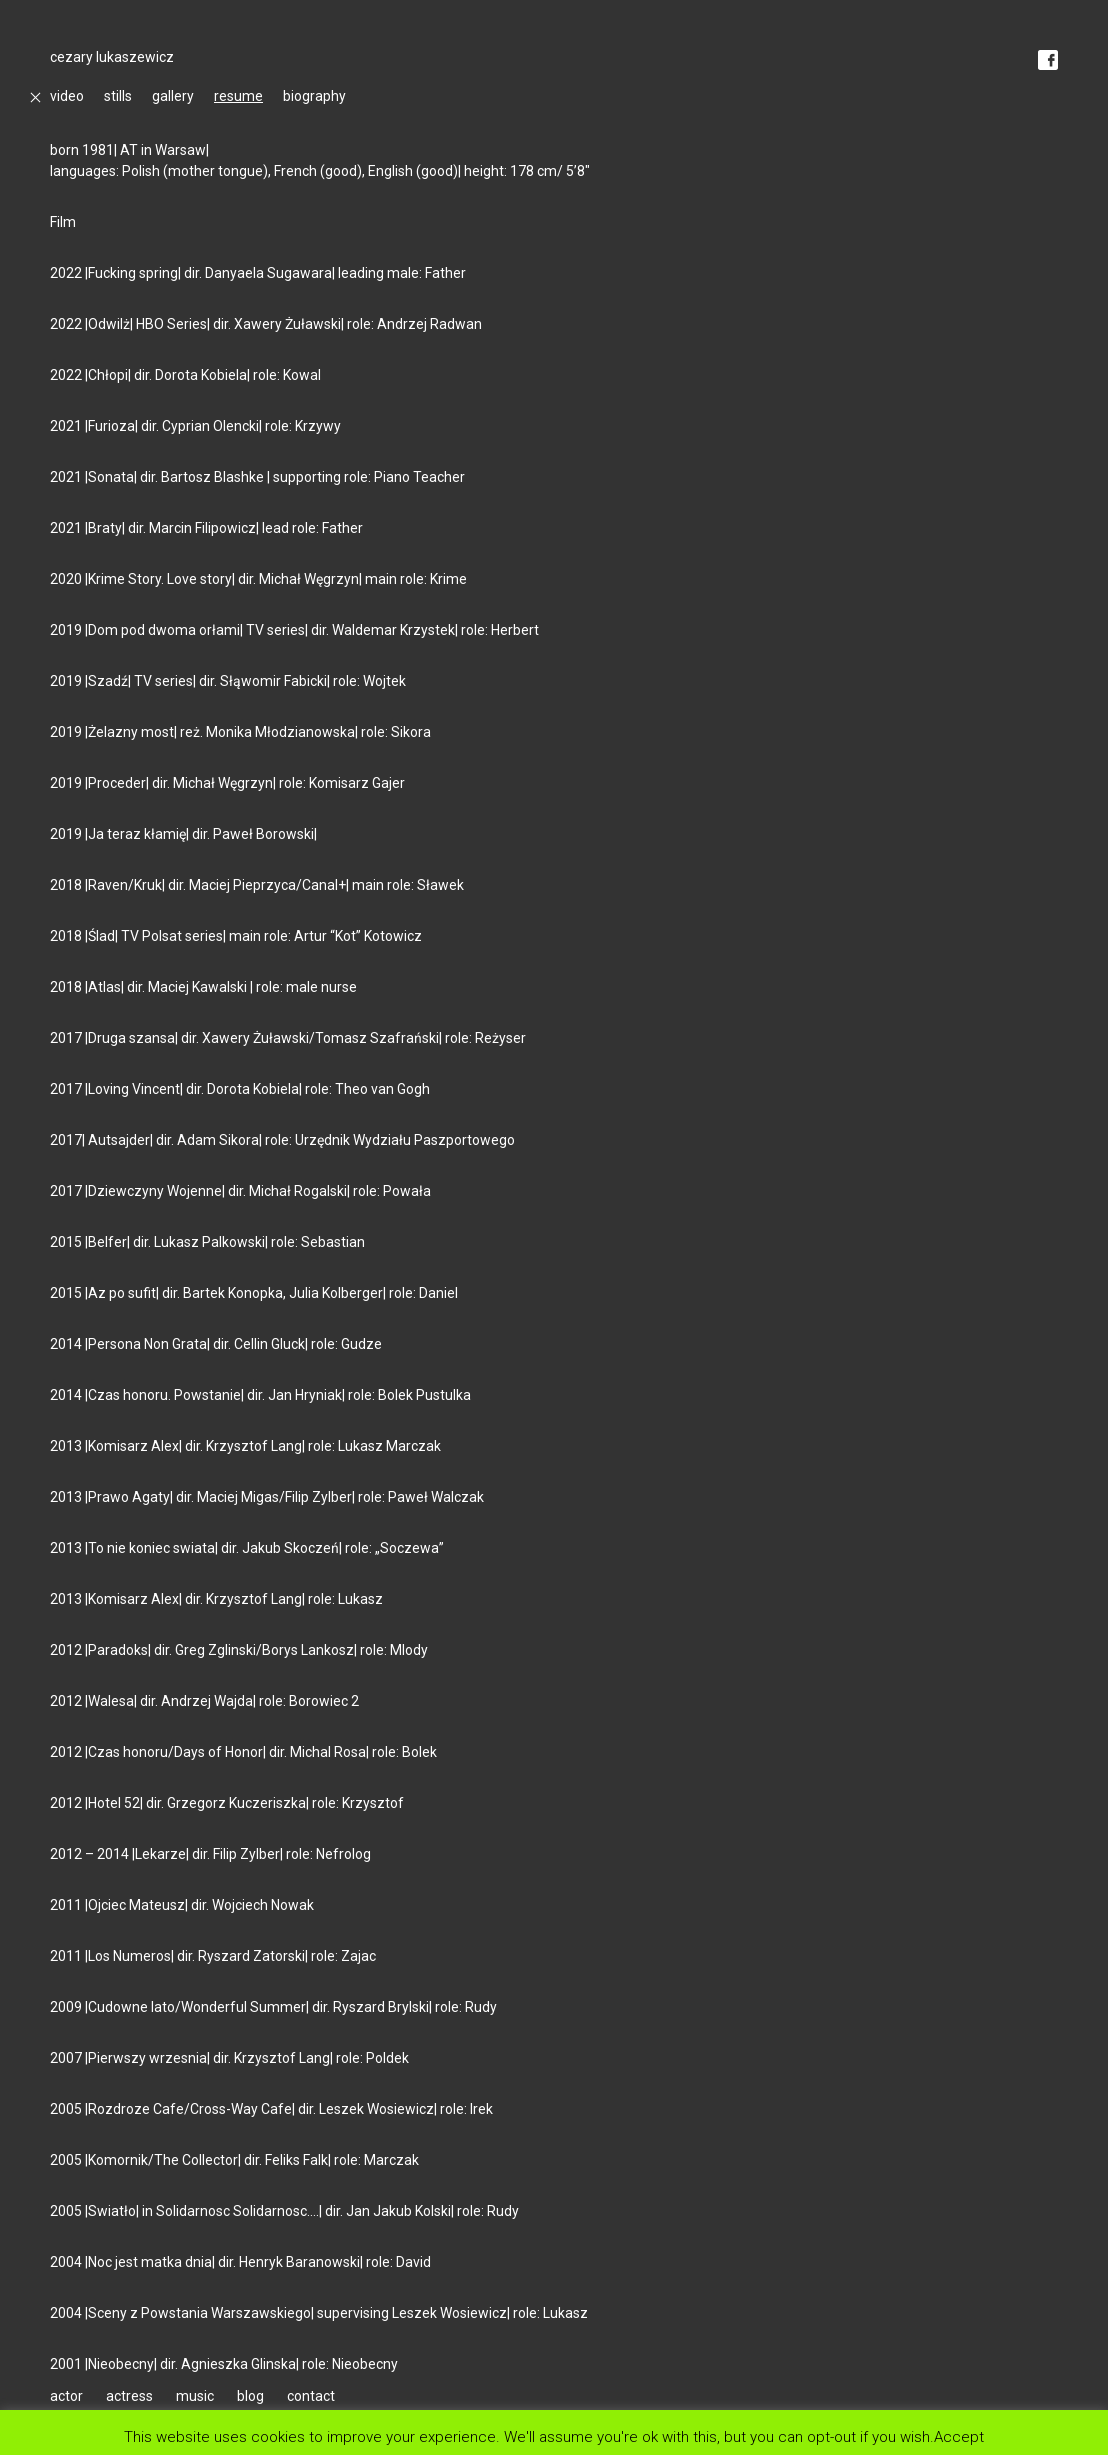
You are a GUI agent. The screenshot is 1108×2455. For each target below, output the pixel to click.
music (195, 2396)
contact (311, 2396)
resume (238, 96)
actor (66, 2396)
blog (250, 2396)
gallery (173, 96)
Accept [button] (959, 2436)
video (67, 96)
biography (314, 96)
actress (129, 2396)
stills (118, 96)
